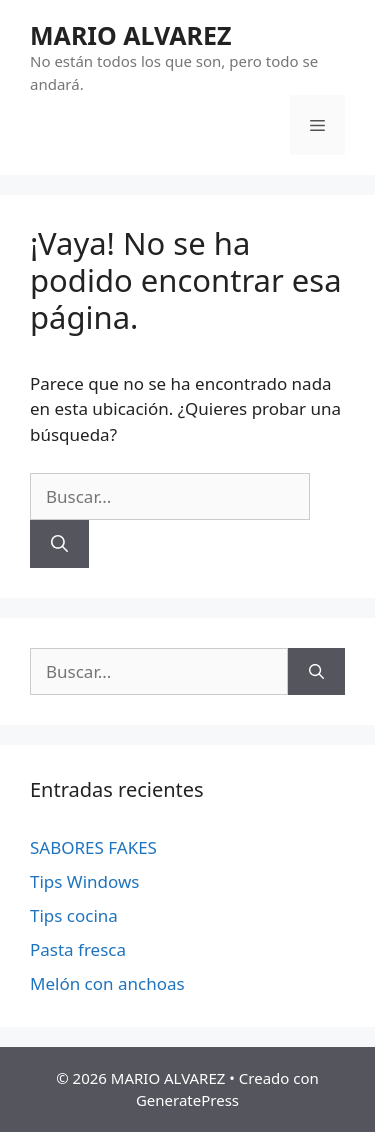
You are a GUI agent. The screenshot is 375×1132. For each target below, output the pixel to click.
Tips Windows (84, 881)
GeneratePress (187, 1100)
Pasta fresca (78, 949)
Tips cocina (74, 915)
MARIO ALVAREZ (130, 35)
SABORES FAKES (93, 847)
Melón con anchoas (107, 983)
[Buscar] (59, 544)
